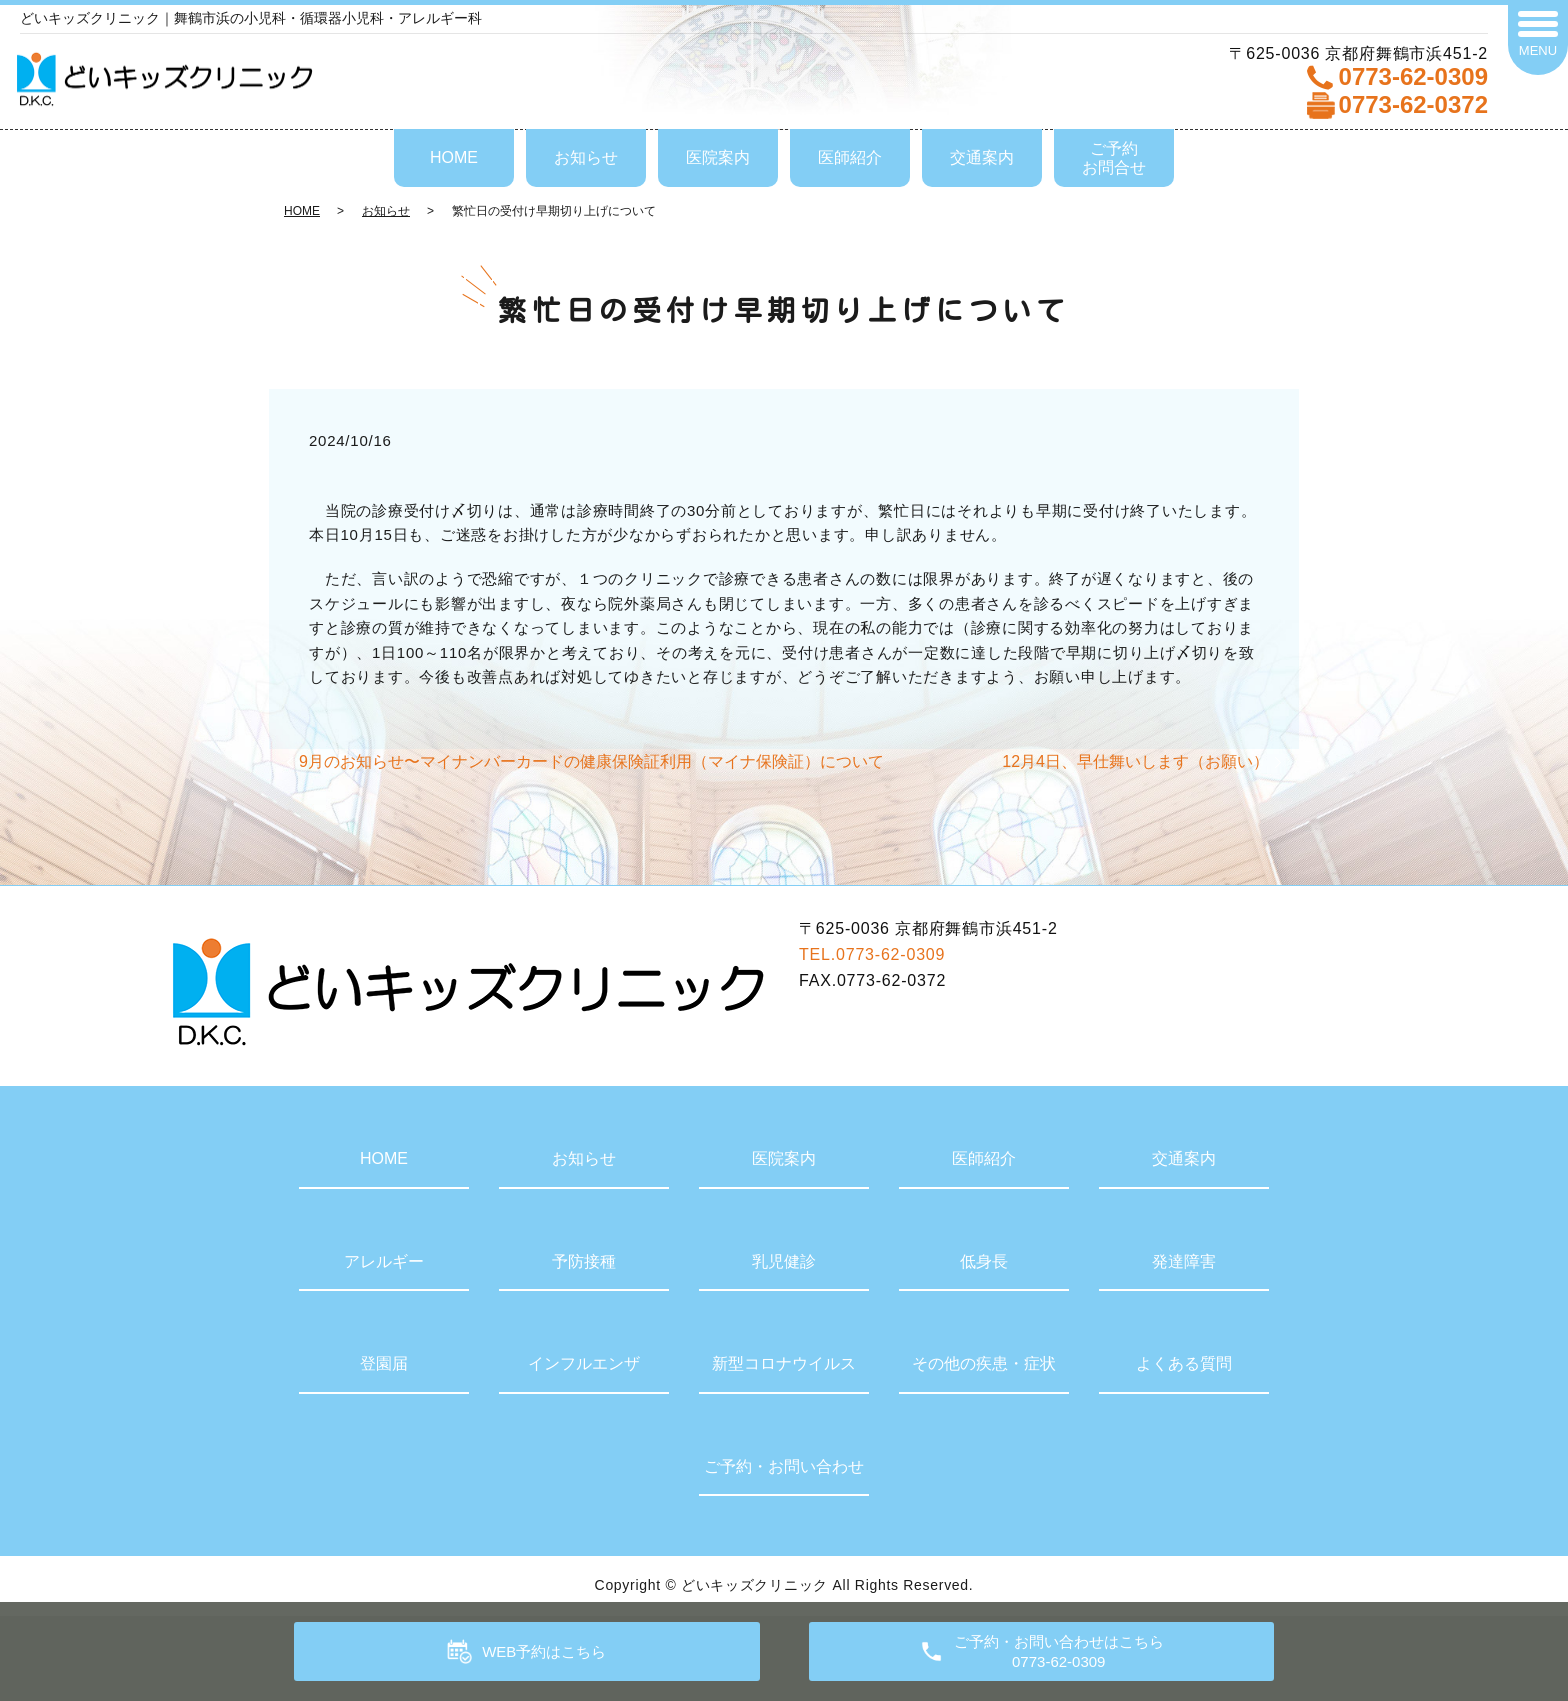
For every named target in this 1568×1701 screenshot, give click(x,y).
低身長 (984, 1261)
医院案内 (718, 157)
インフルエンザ (584, 1363)
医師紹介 (850, 157)
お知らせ (586, 157)
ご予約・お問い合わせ (784, 1466)
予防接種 (584, 1261)
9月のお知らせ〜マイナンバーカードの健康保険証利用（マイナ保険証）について (591, 761)
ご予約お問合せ (1114, 158)
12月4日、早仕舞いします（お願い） (1135, 761)
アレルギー (384, 1261)
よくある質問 (1184, 1363)
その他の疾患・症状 (984, 1363)
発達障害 (1184, 1261)
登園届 (384, 1363)
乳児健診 (784, 1261)
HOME (454, 157)
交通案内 (982, 157)
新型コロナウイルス (784, 1363)
